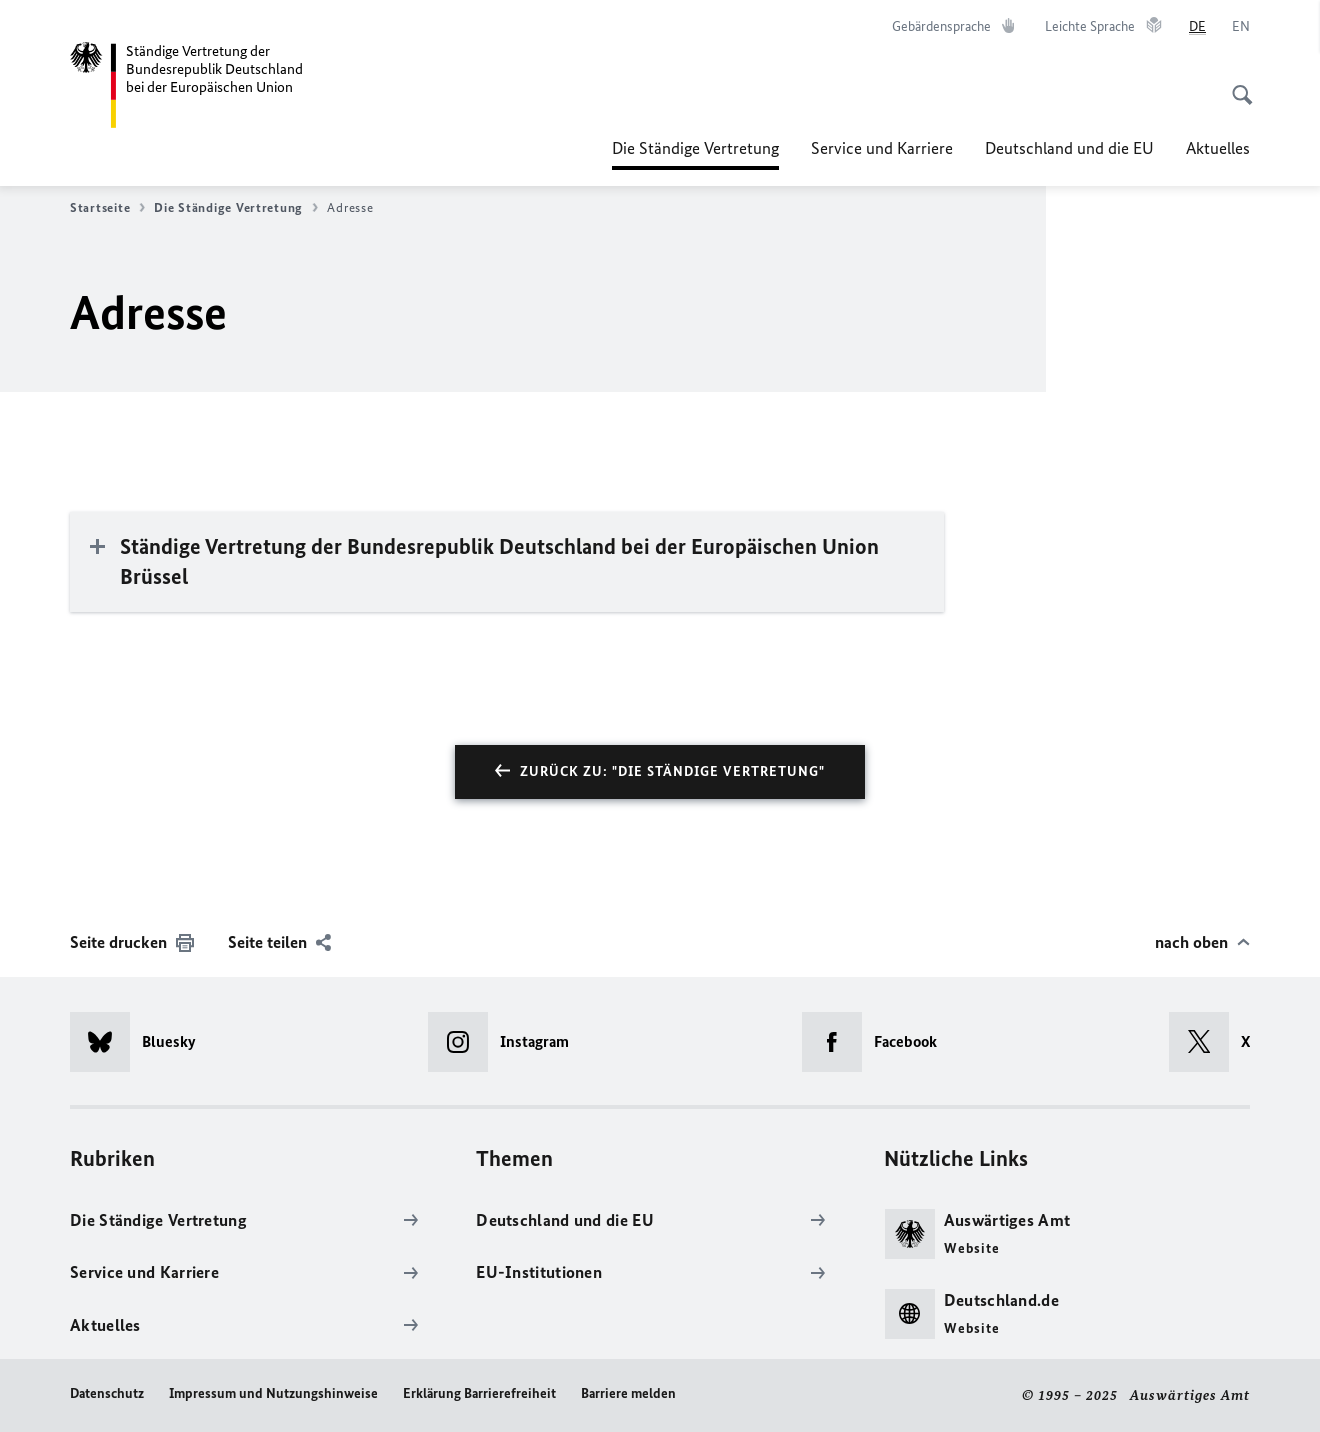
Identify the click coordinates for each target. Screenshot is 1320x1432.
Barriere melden (628, 1393)
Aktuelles (1218, 148)
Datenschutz (107, 1393)
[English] (1241, 27)
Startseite (107, 208)
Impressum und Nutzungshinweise (273, 1393)
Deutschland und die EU (1069, 148)
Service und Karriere (882, 148)
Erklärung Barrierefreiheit (479, 1393)
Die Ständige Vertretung (695, 148)
